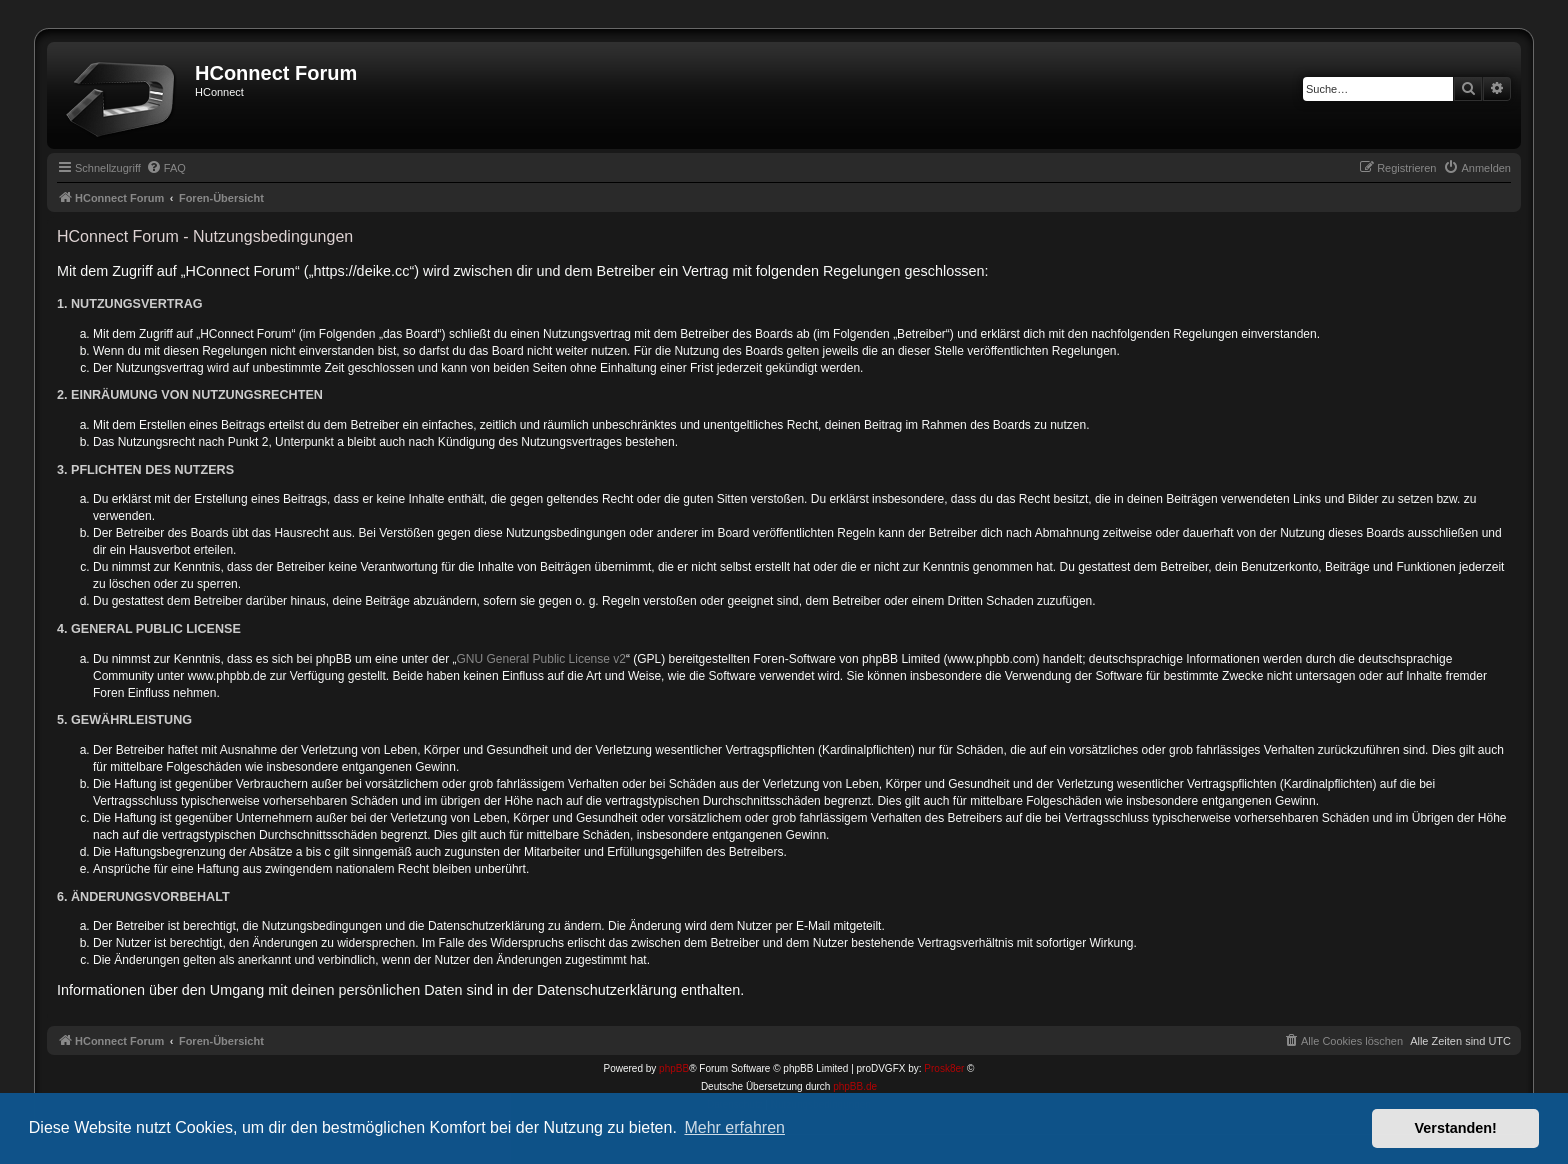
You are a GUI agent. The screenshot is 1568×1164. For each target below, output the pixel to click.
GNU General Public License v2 (541, 659)
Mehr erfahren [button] (734, 1127)
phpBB (674, 1068)
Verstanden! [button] (1456, 1128)
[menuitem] (166, 168)
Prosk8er (944, 1068)
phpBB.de (855, 1086)
